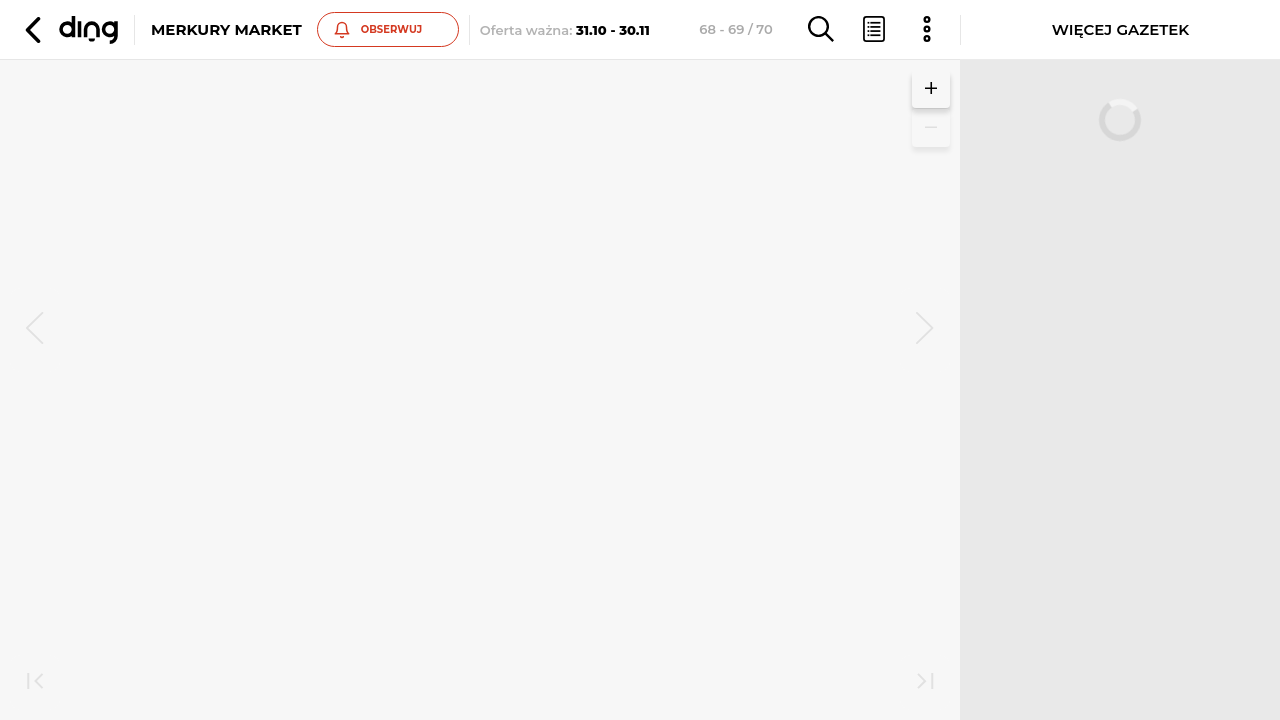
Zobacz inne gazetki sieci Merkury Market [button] (246, 409)
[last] (925, 683)
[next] (925, 330)
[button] (69, 30)
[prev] (35, 330)
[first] (35, 683)
